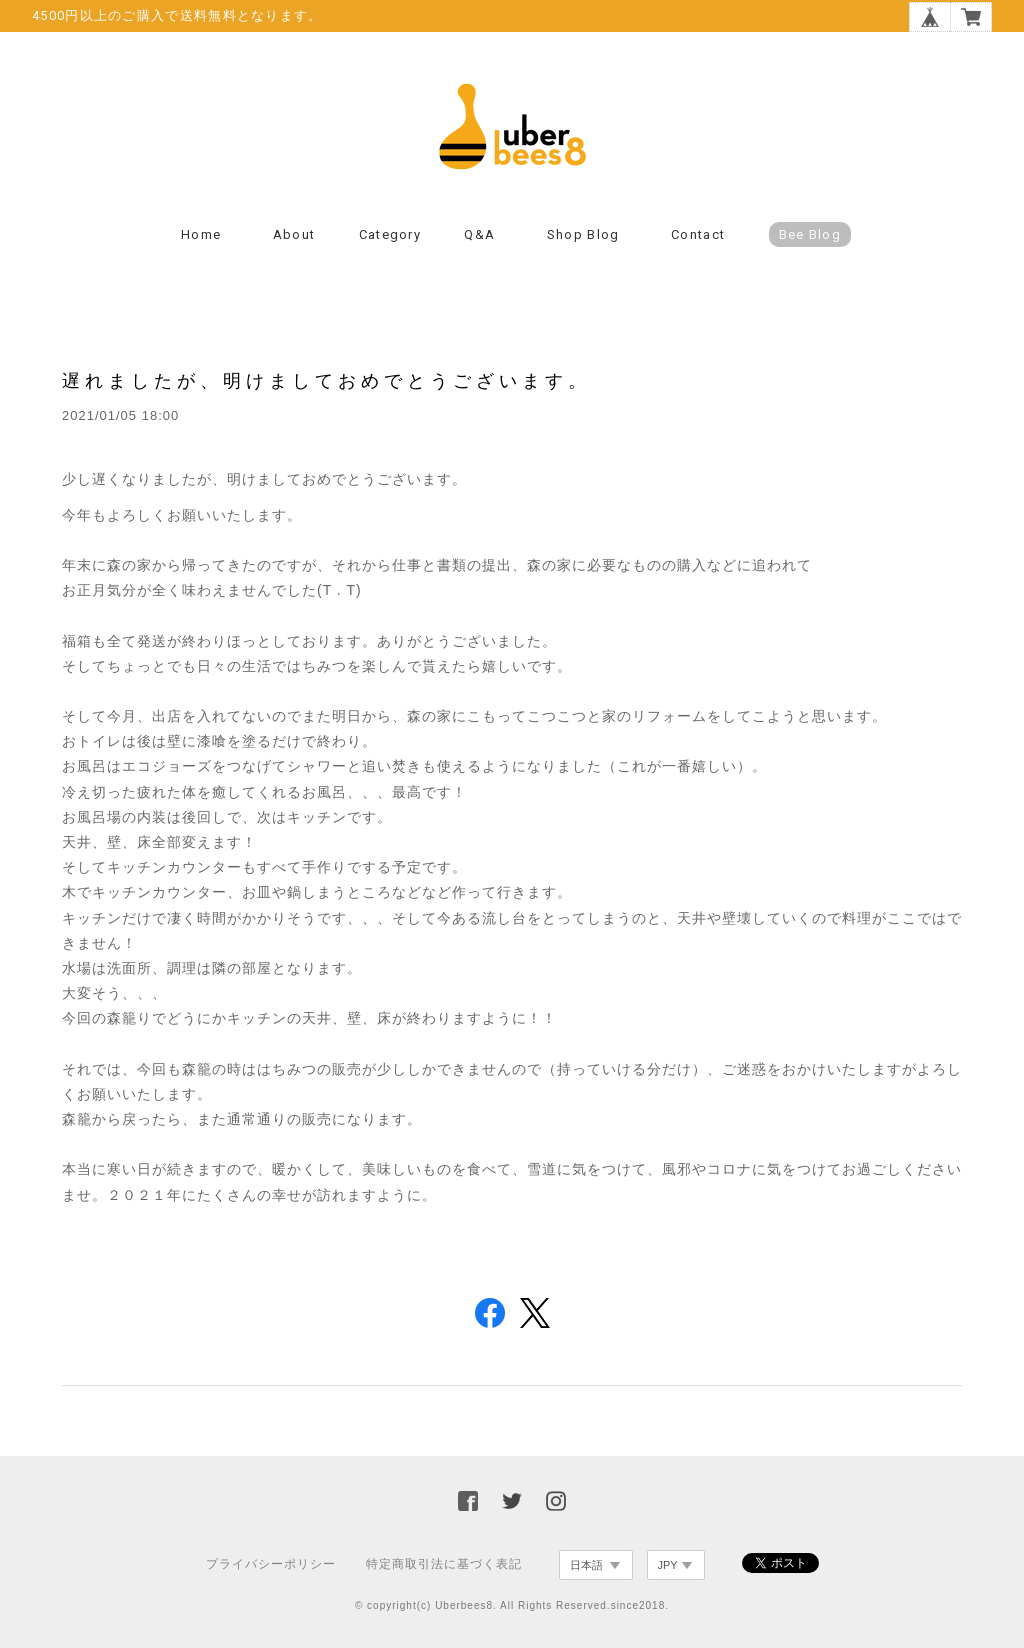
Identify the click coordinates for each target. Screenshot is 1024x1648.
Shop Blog (583, 234)
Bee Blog (810, 234)
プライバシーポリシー (271, 1564)
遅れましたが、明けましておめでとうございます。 (326, 380)
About (294, 234)
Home (201, 234)
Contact (698, 234)
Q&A (479, 234)
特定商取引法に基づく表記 (444, 1564)
